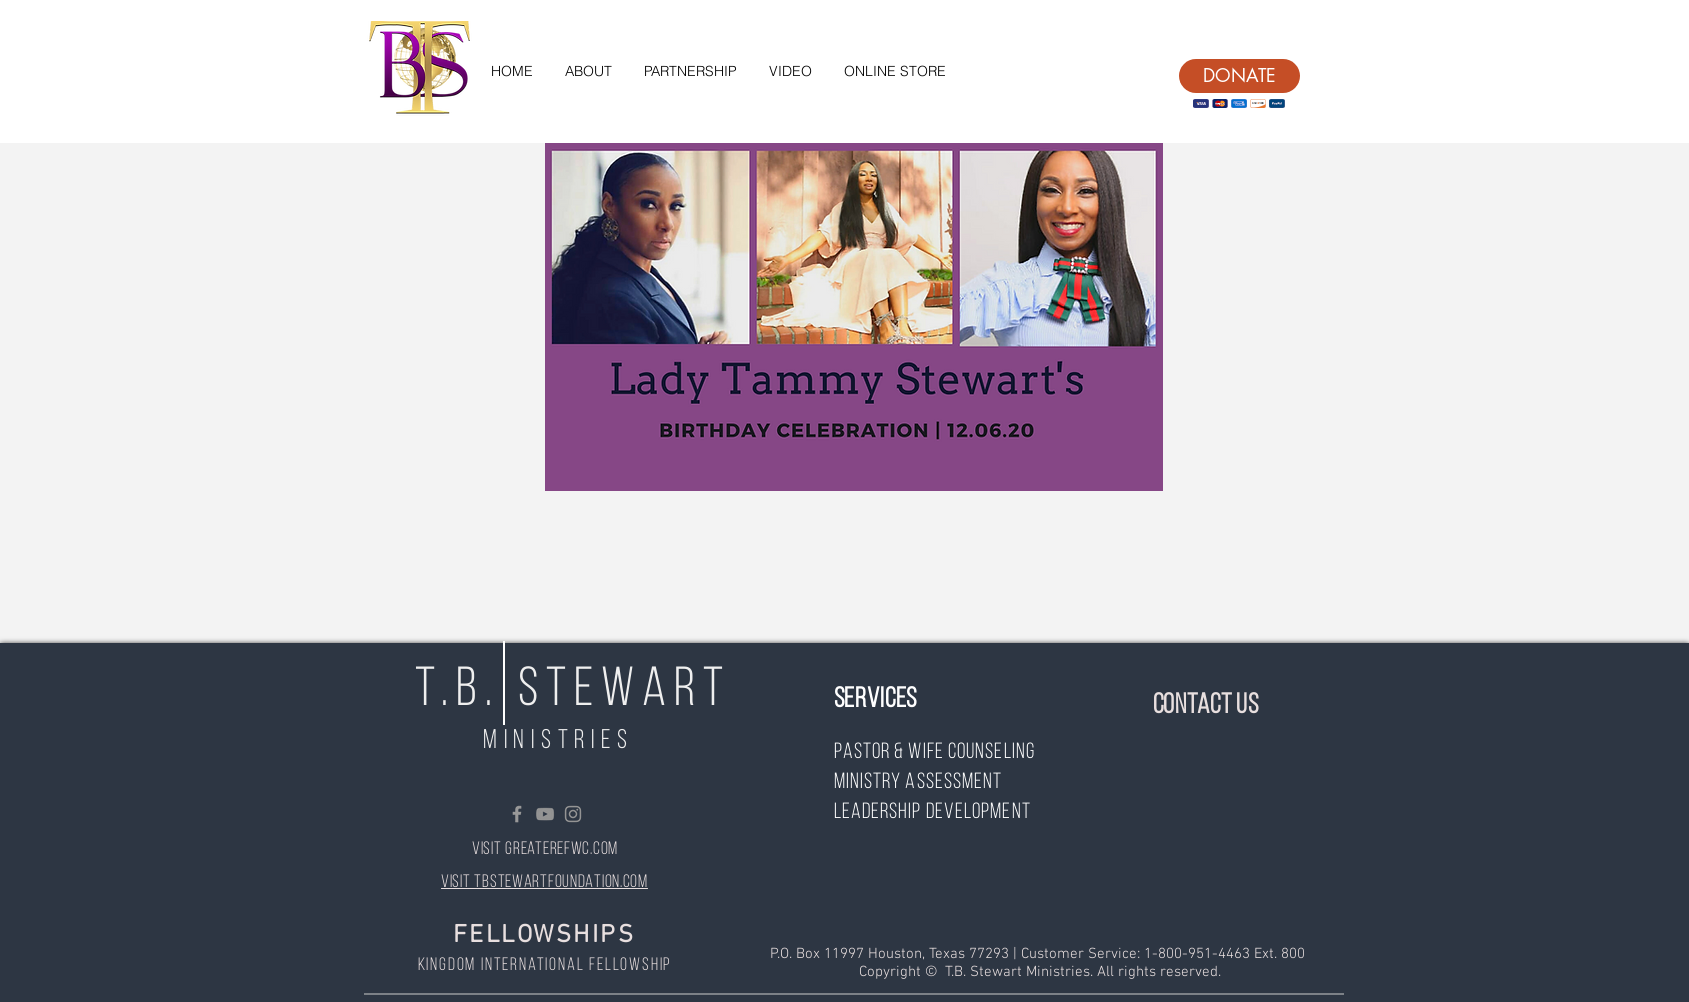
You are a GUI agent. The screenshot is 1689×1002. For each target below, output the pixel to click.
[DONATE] (1239, 76)
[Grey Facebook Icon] (517, 814)
